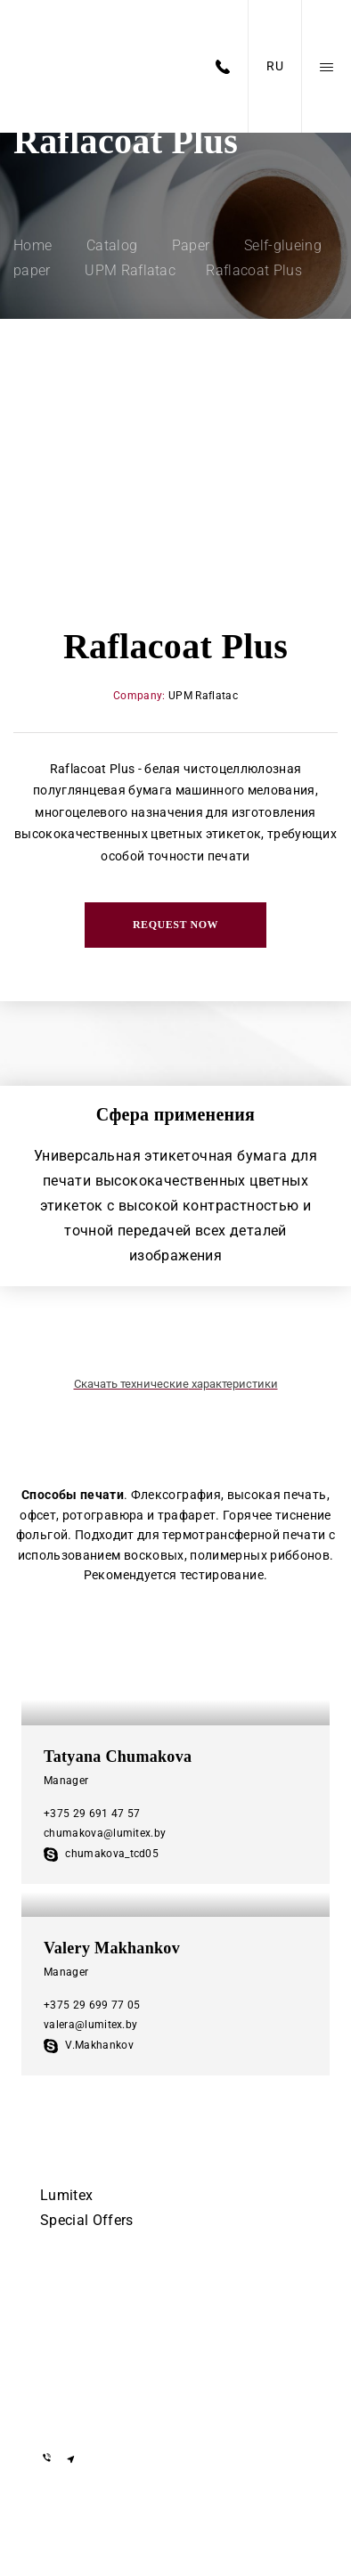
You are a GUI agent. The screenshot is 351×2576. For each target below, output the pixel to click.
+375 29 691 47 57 (92, 1813)
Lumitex (66, 2195)
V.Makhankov (89, 2045)
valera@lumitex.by (90, 2024)
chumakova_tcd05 (101, 1853)
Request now (175, 924)
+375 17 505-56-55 (98, 2299)
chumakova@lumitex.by (105, 1833)
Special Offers (86, 2220)
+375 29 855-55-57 (98, 2351)
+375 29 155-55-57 (98, 2325)
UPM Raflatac (203, 695)
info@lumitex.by (91, 2411)
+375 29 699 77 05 (92, 2005)
